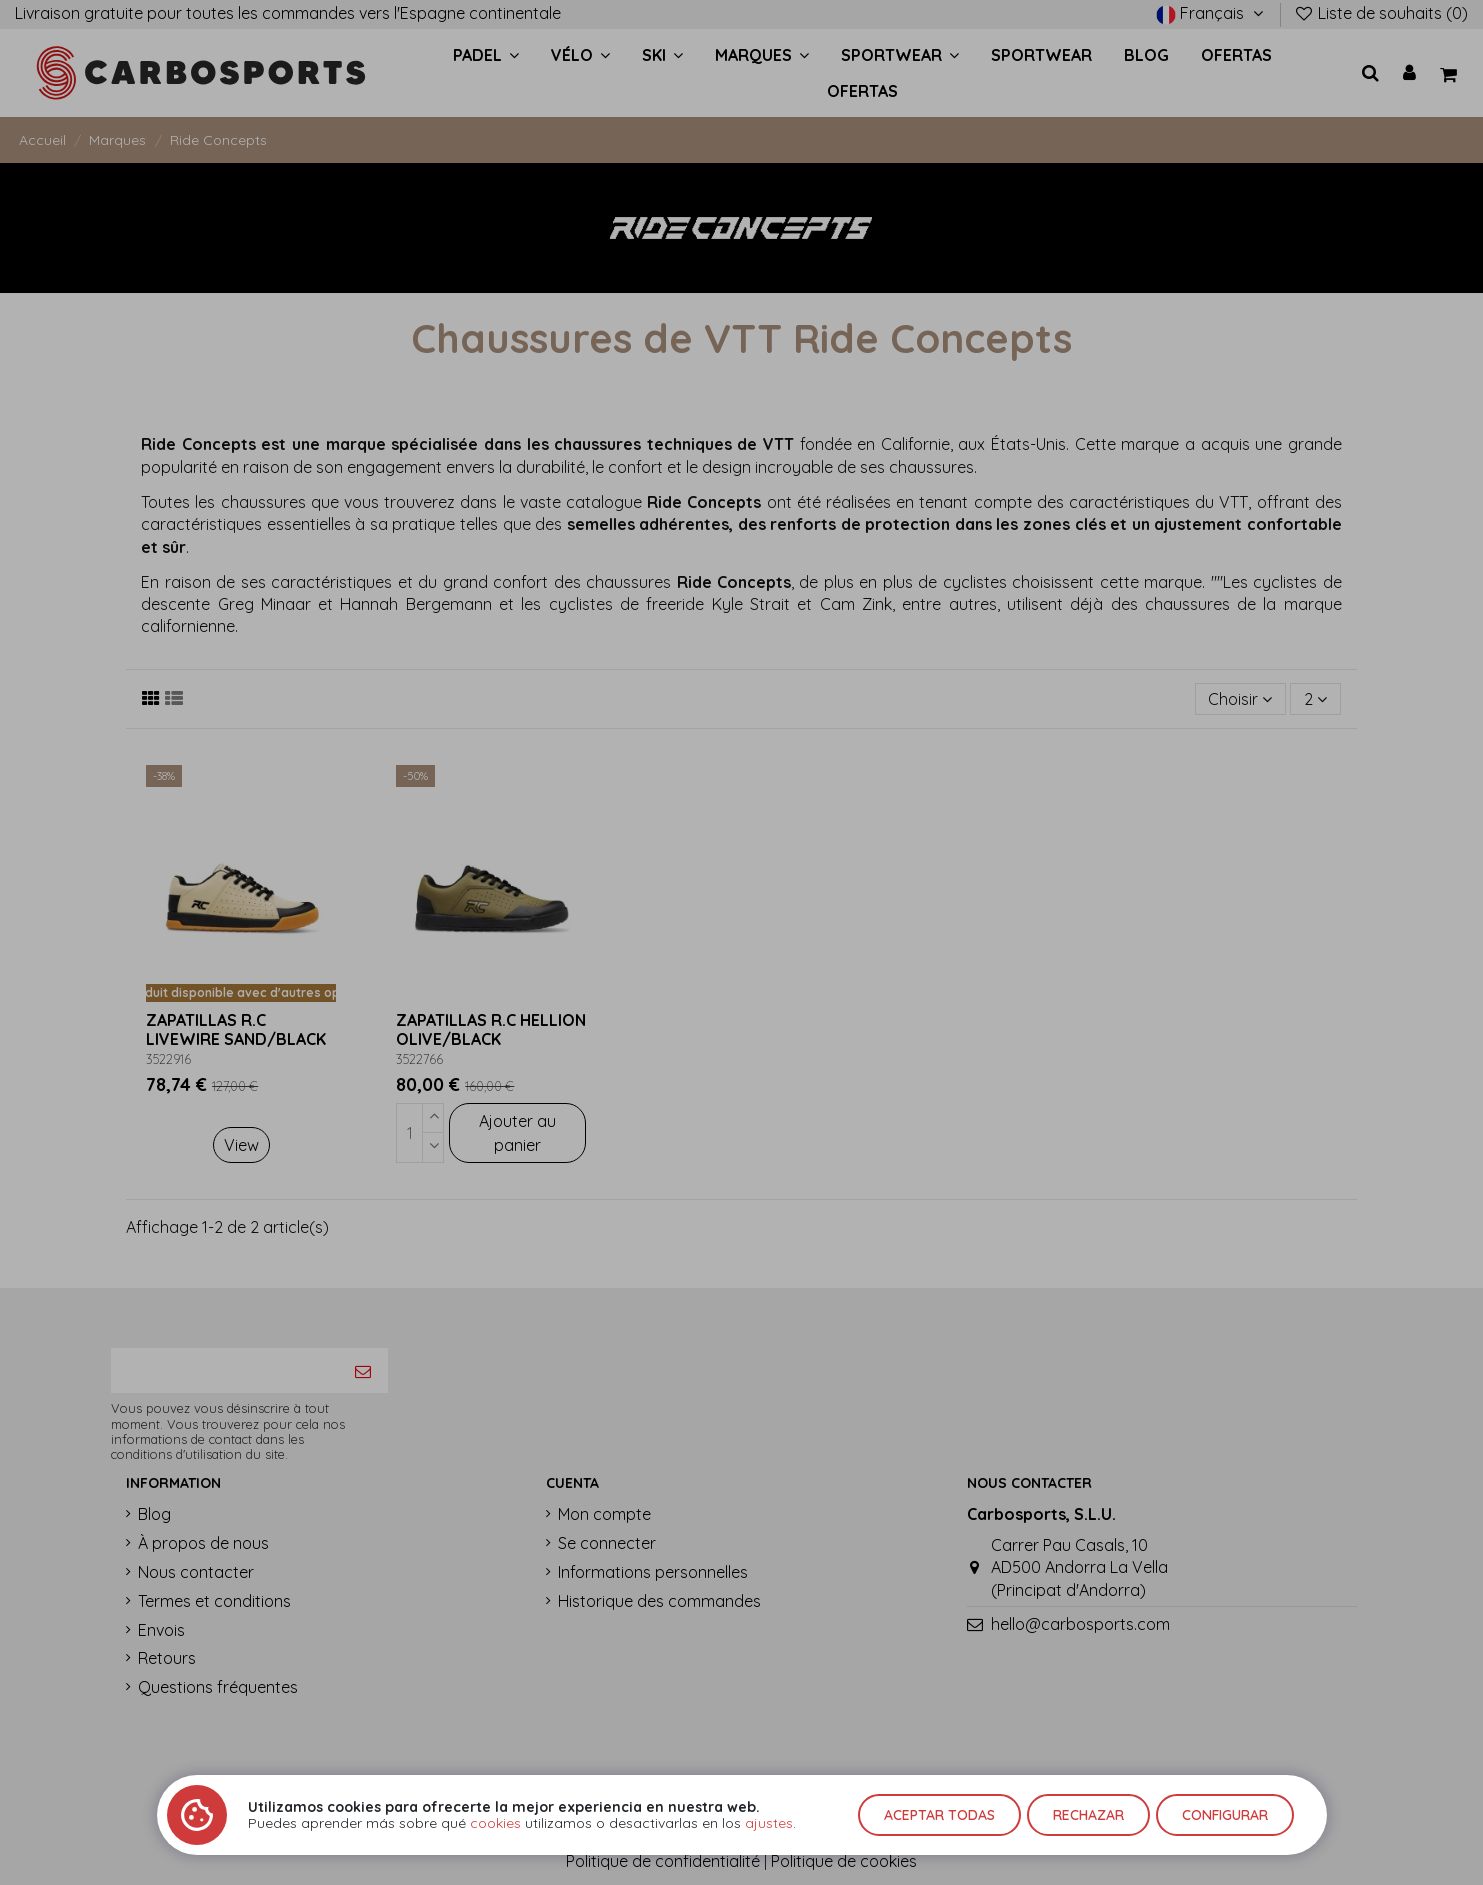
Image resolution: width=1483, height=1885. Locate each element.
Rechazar (1088, 1815)
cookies (495, 1823)
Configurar (1225, 1815)
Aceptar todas (939, 1815)
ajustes (769, 1823)
